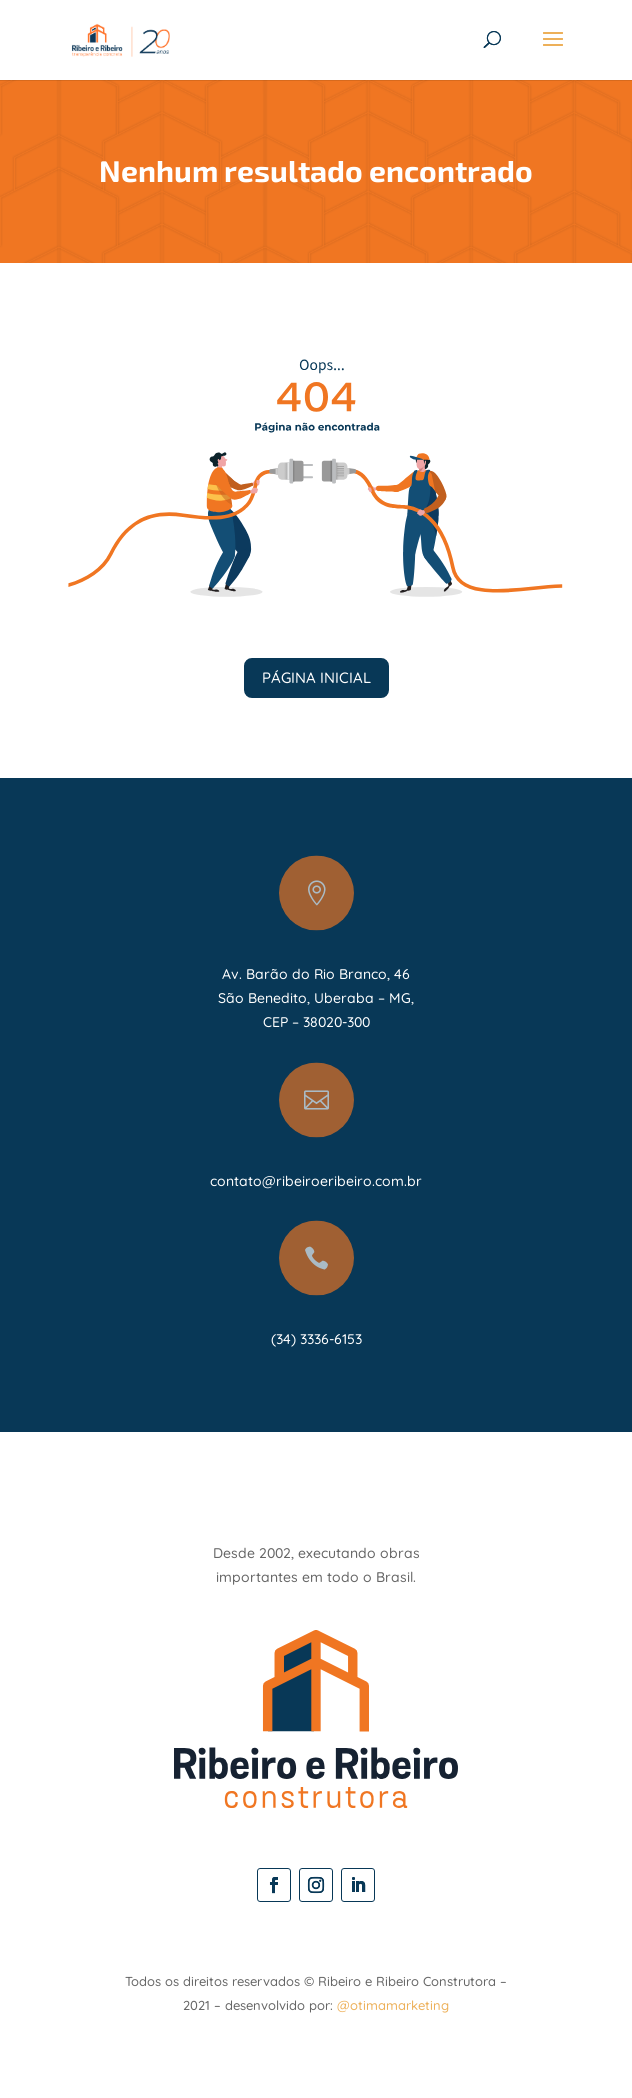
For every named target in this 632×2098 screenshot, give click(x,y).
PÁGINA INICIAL (316, 677)
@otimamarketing (393, 2005)
